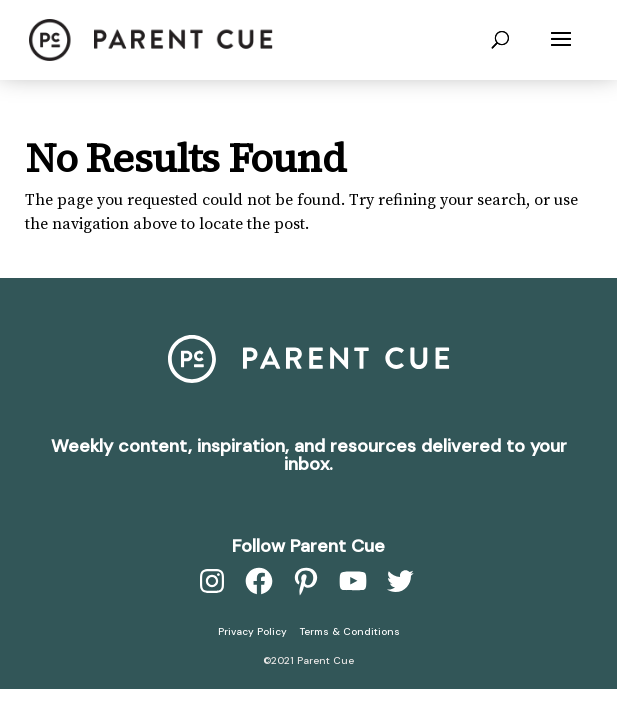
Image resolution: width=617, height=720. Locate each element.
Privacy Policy (252, 631)
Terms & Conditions (350, 631)
